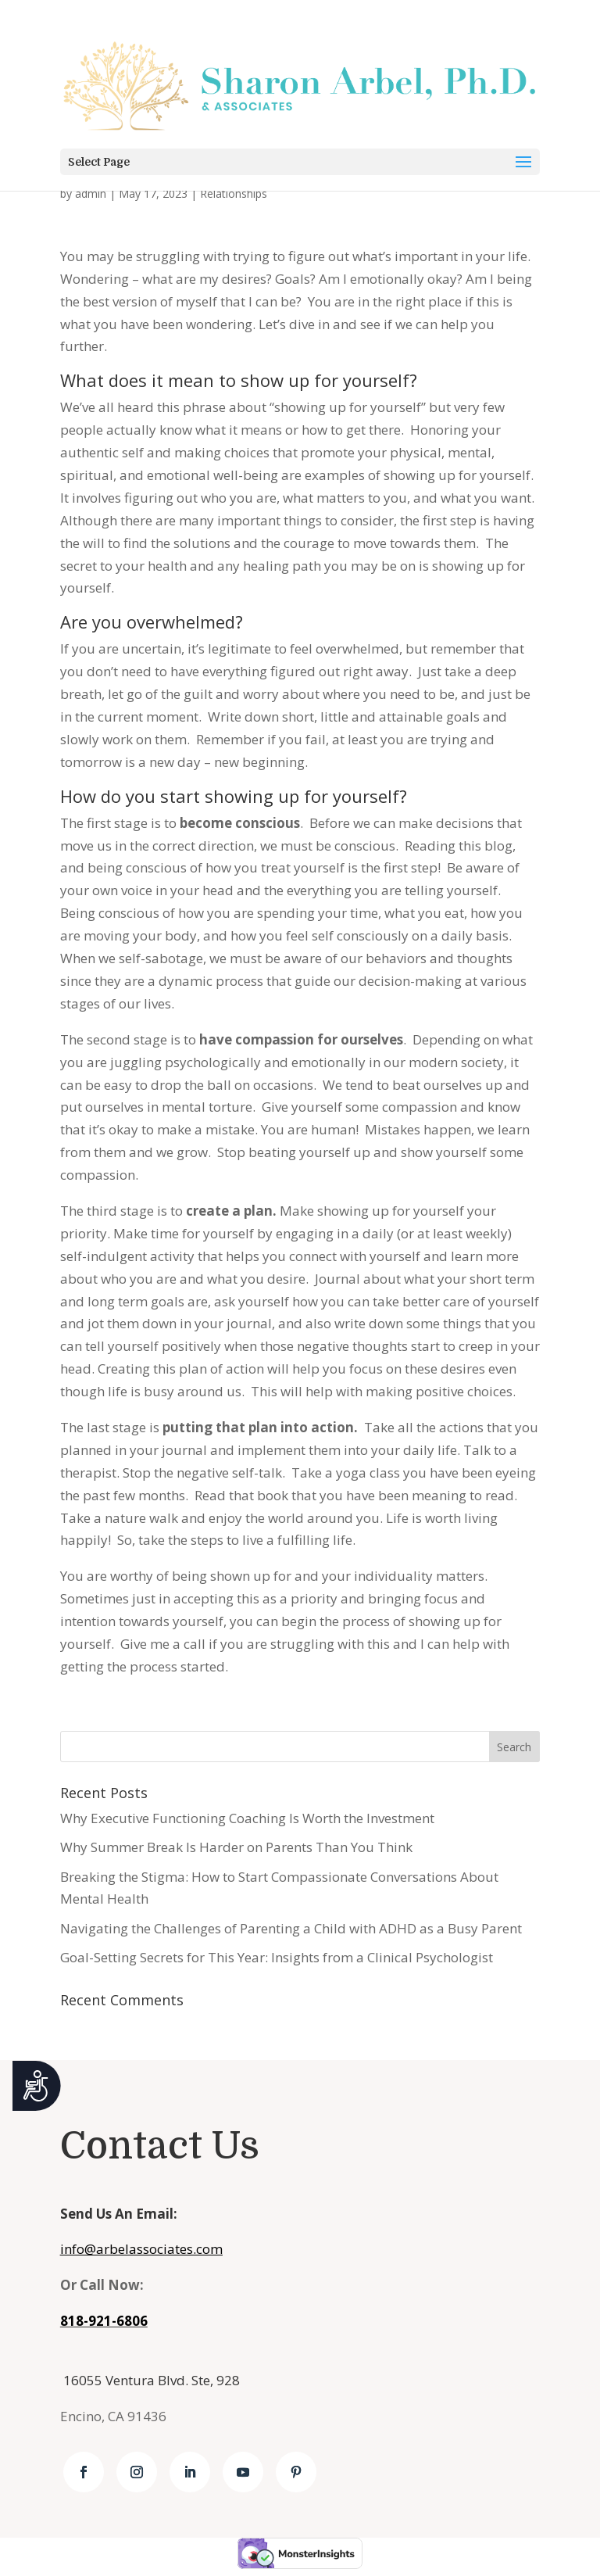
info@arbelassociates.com (141, 2249)
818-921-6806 (104, 2321)
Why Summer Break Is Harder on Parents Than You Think (236, 1847)
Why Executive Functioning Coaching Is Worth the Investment (247, 1818)
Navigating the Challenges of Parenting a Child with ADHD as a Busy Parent (291, 1928)
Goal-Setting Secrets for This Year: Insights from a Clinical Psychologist (276, 1957)
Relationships (233, 193)
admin (90, 193)
